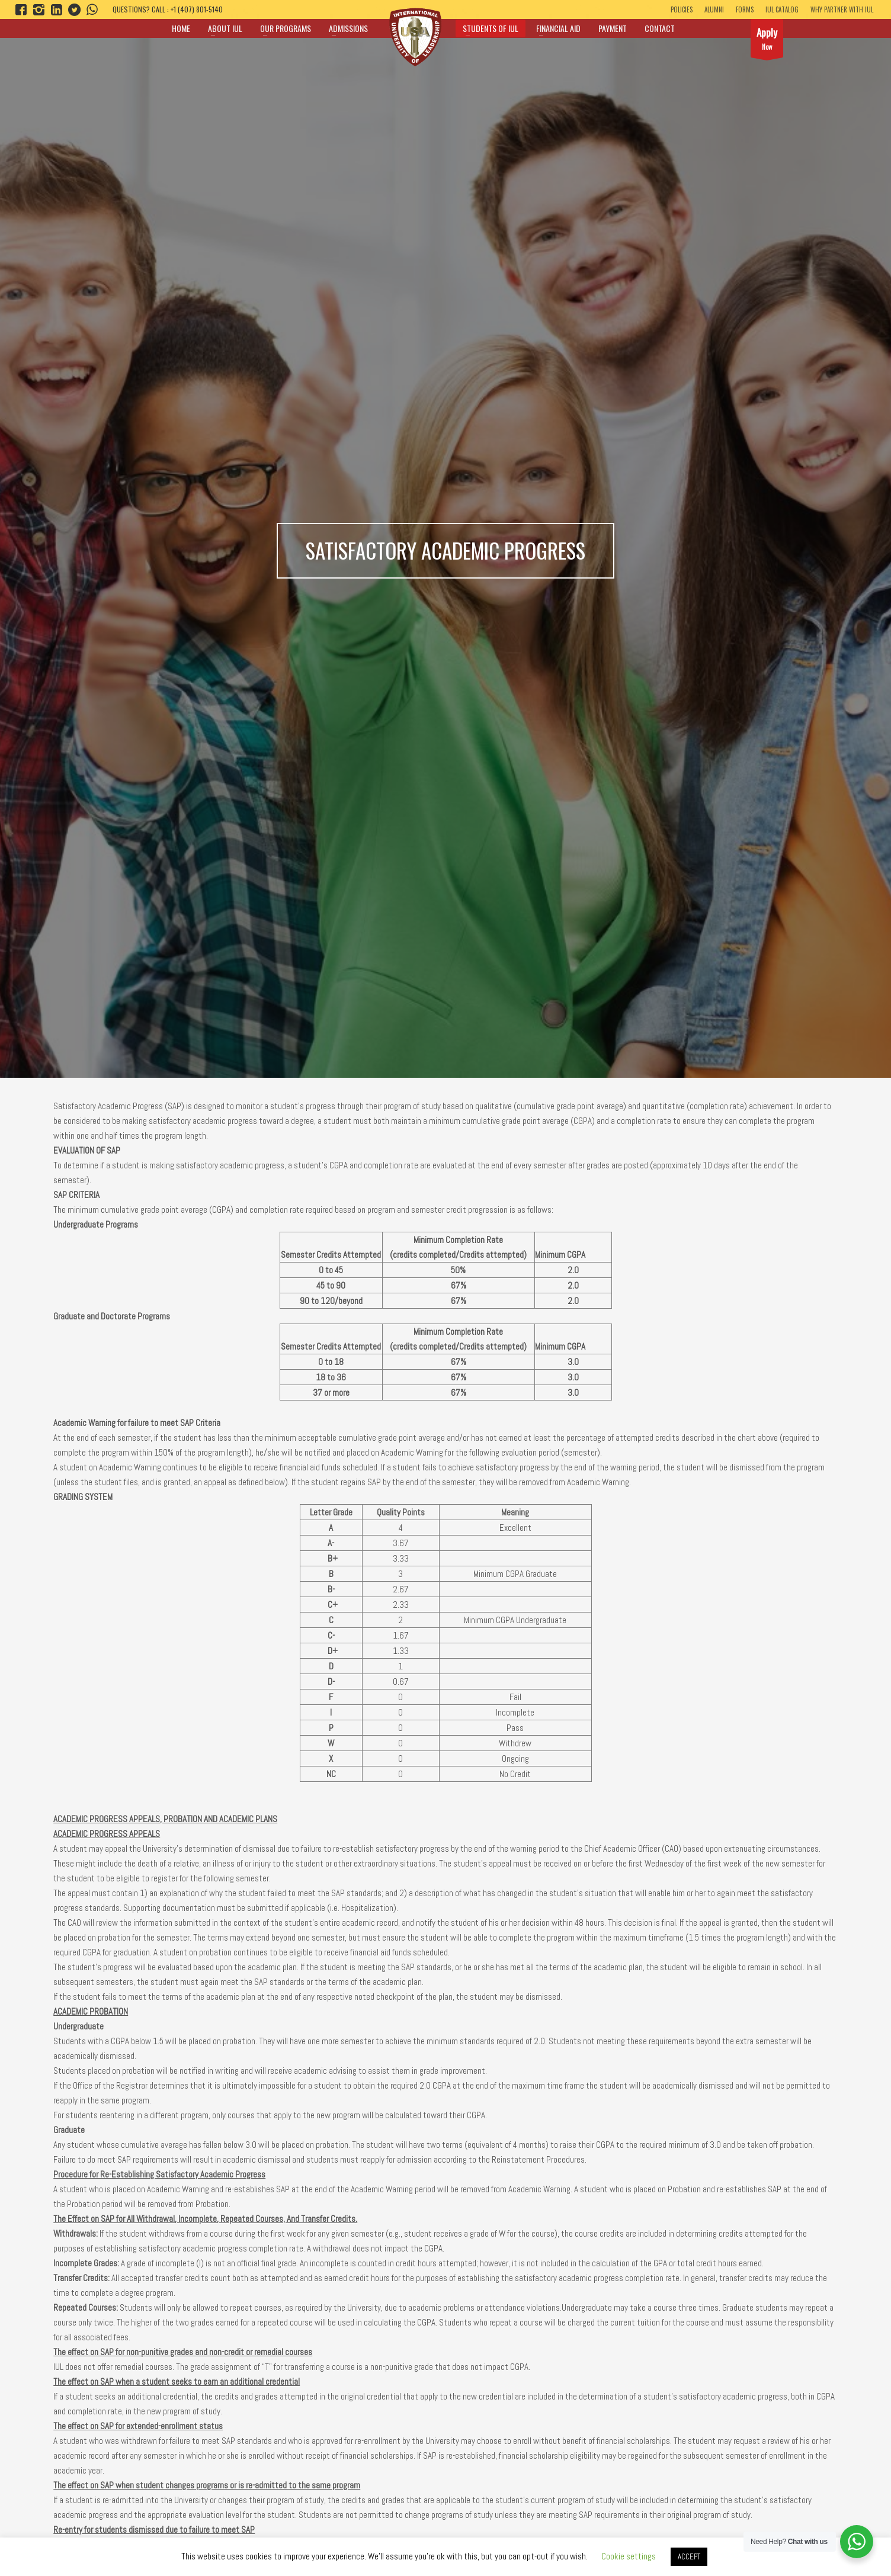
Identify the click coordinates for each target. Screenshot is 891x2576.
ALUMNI (714, 9)
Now (767, 41)
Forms (745, 9)
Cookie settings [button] (628, 2556)
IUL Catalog (782, 9)
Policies (682, 9)
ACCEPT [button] (689, 2557)
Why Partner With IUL (841, 9)
